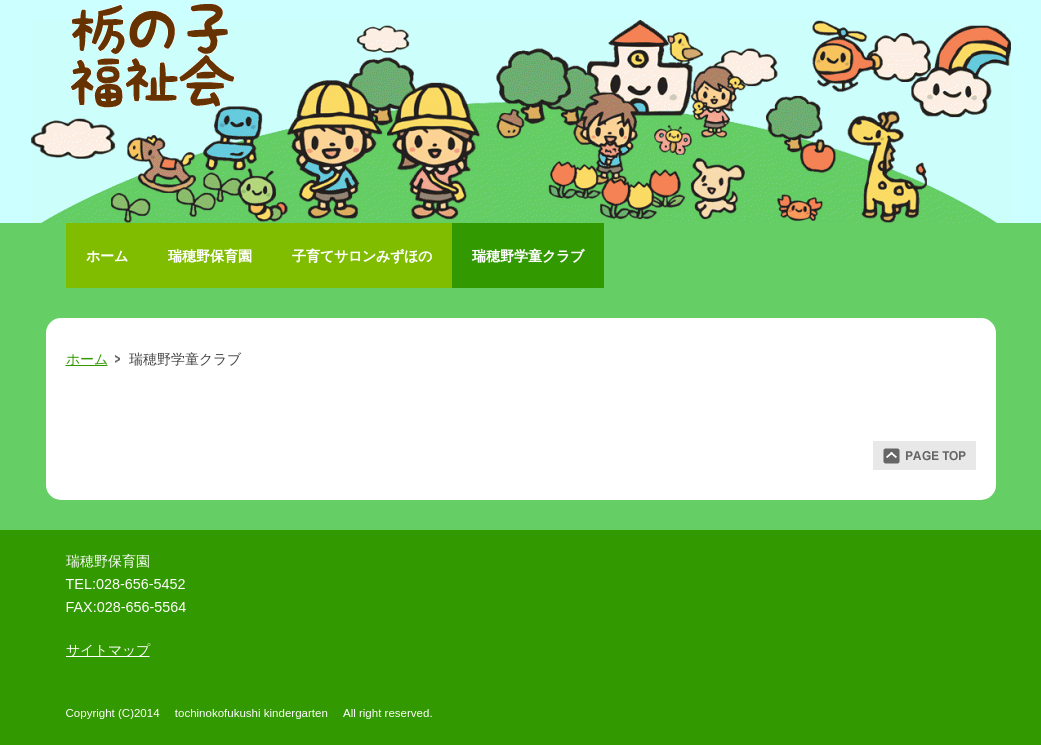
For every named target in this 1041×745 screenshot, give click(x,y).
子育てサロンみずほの (362, 256)
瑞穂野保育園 (210, 256)
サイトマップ (108, 650)
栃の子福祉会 (156, 60)
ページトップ (924, 455)
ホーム (107, 256)
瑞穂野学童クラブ (528, 256)
